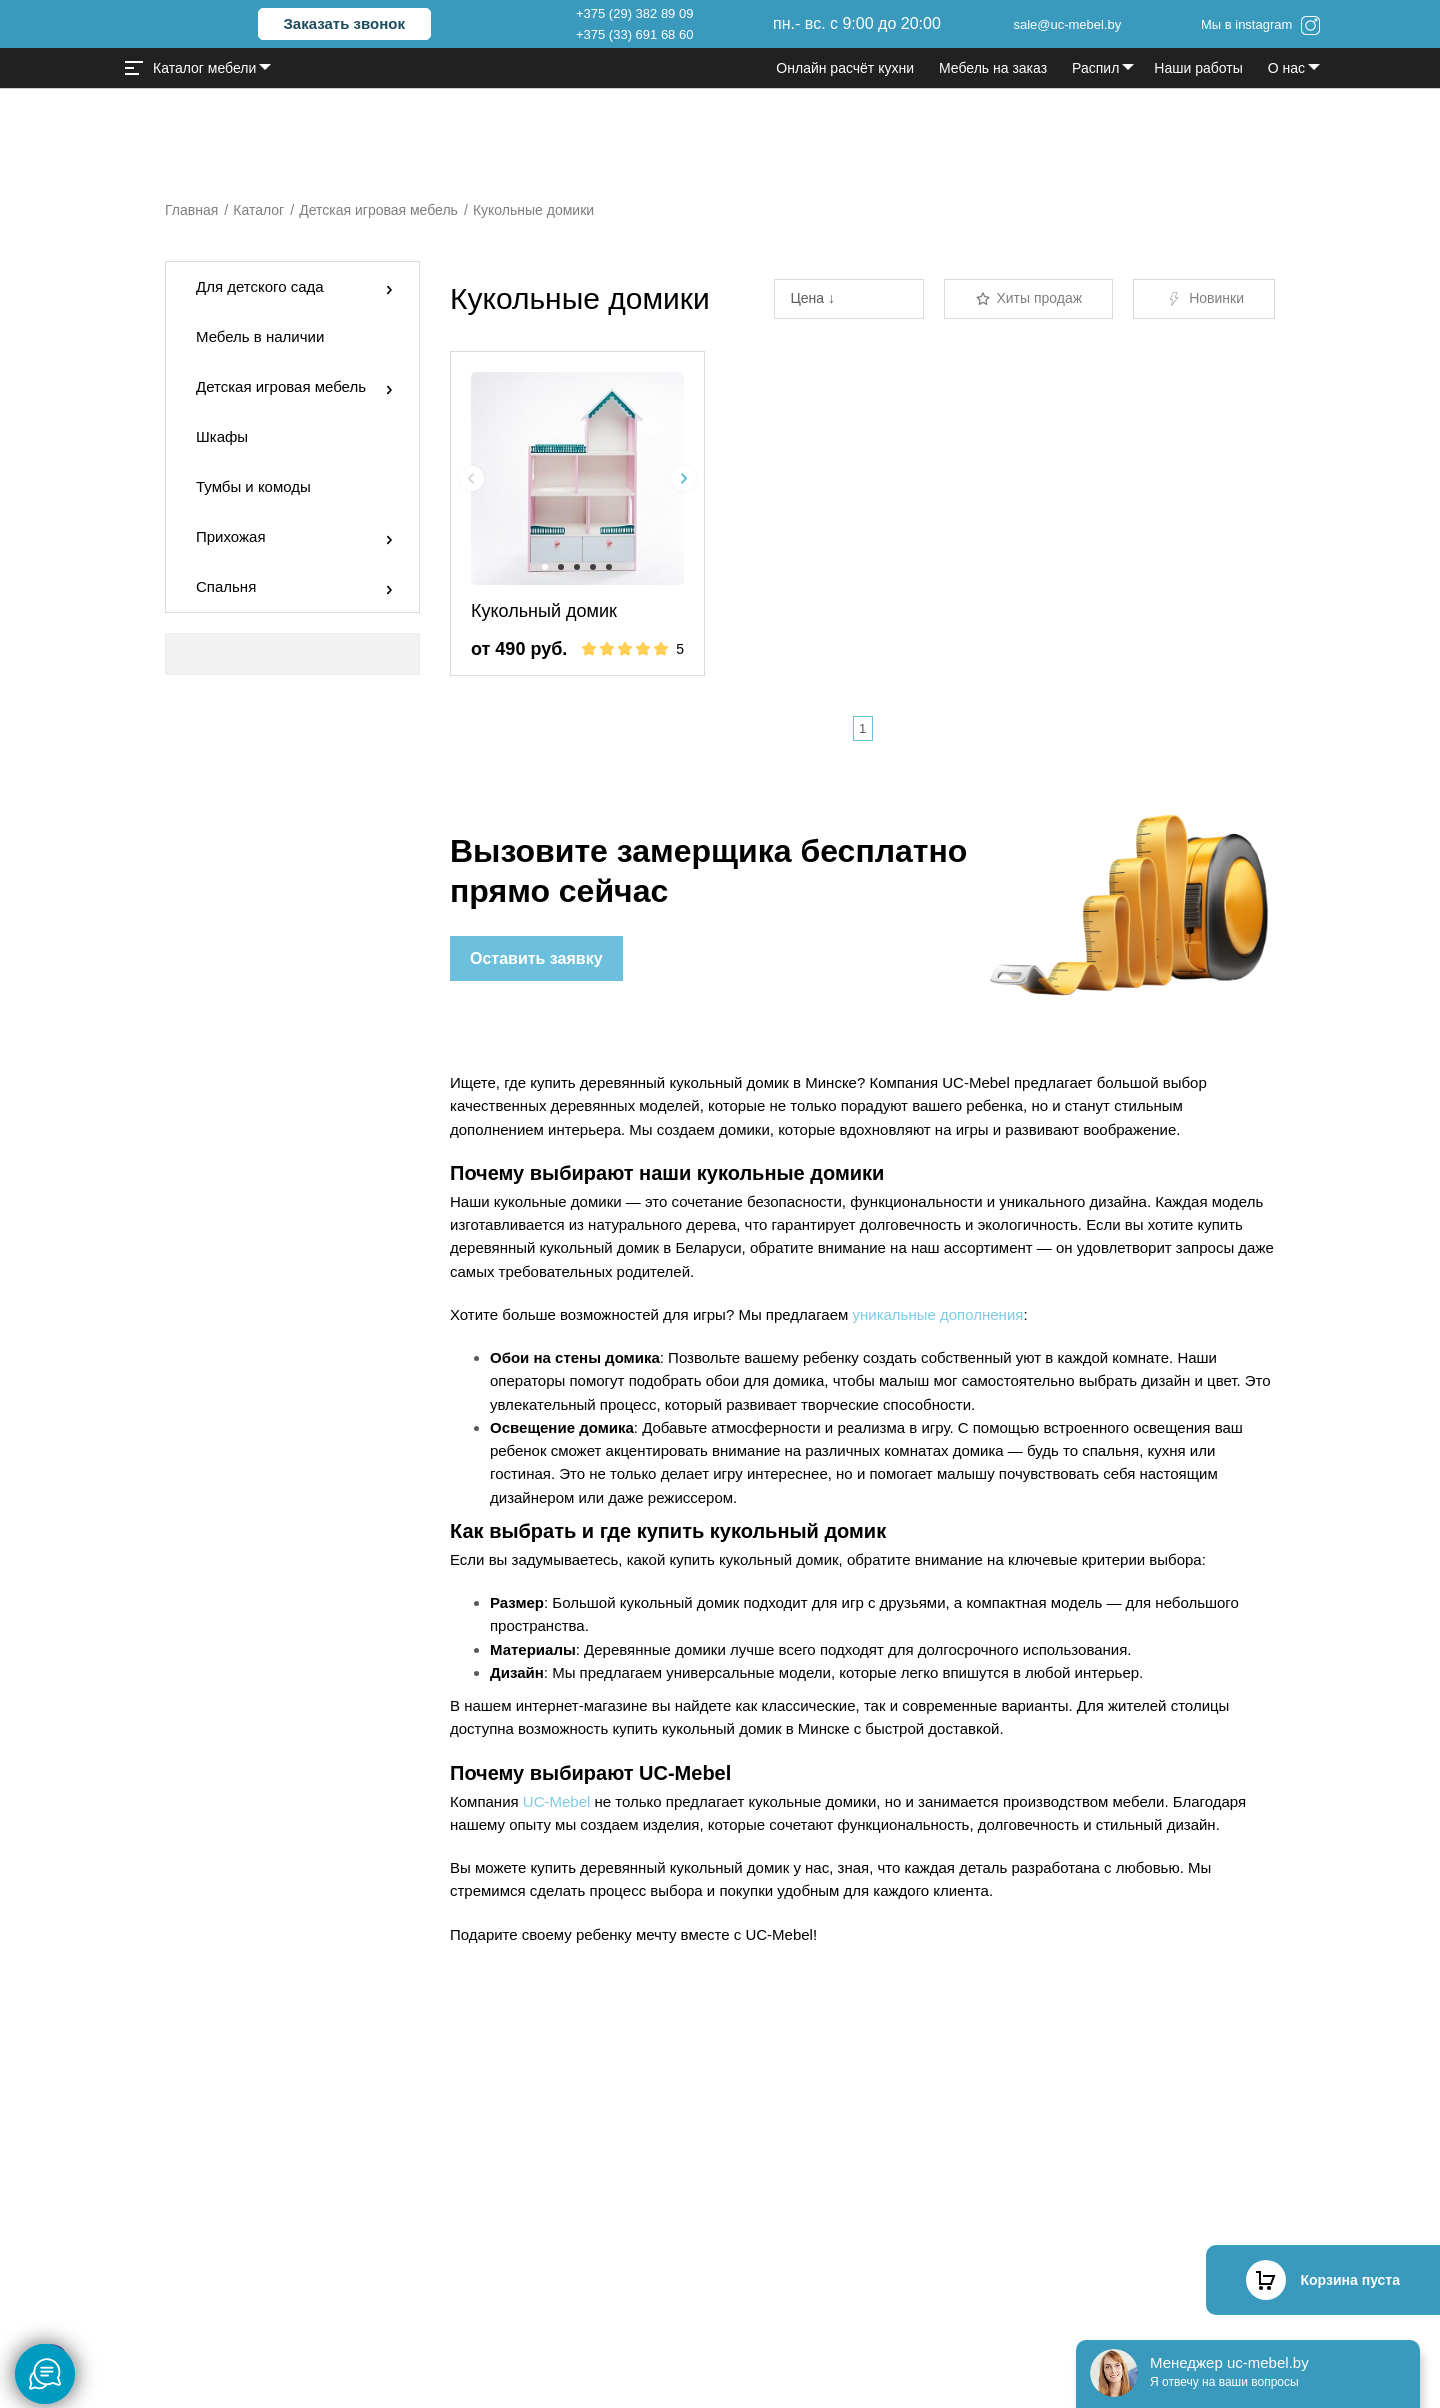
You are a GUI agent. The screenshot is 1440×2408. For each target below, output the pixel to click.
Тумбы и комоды (253, 486)
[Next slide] (683, 478)
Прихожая (231, 536)
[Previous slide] (471, 478)
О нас (1286, 68)
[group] (577, 478)
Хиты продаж (1028, 298)
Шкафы (222, 436)
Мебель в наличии (260, 336)
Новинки (1204, 299)
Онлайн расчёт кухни (845, 68)
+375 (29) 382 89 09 (634, 13)
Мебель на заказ (993, 68)
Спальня (226, 586)
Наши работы (1198, 68)
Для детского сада (260, 286)
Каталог (258, 210)
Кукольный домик (544, 611)
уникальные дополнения (937, 1314)
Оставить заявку (536, 958)
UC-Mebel (557, 1801)
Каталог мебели (190, 68)
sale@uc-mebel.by (1067, 24)
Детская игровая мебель (378, 210)
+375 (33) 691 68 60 (634, 34)
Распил (1095, 68)
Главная (191, 210)
